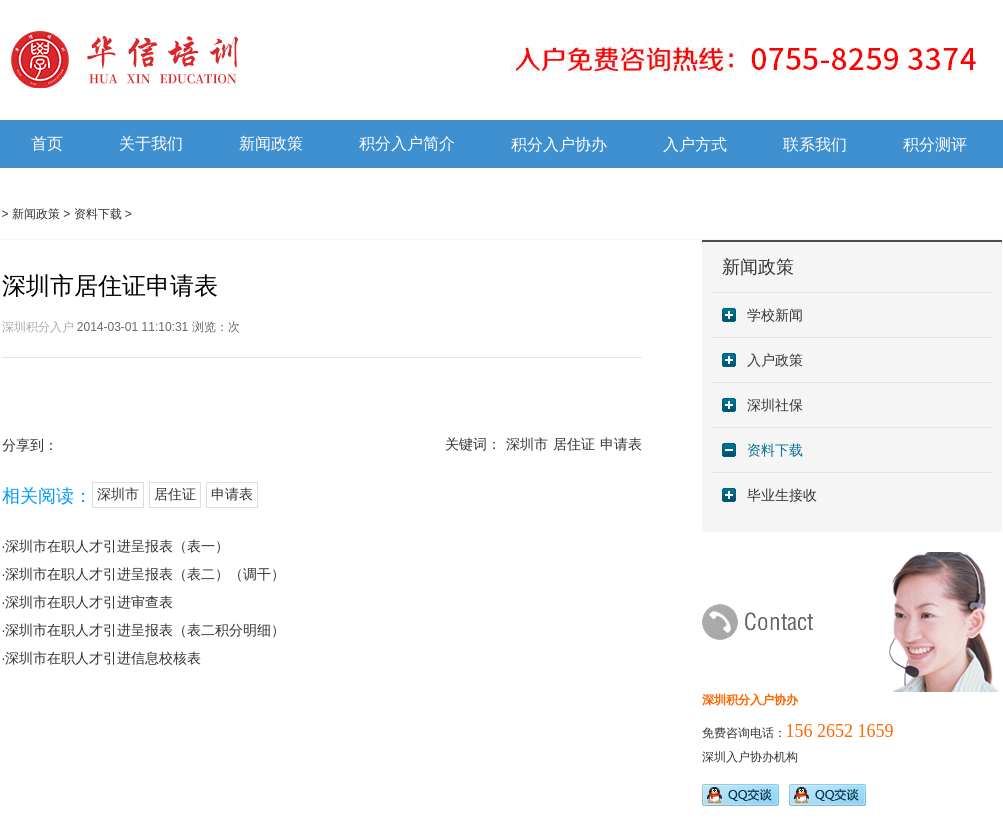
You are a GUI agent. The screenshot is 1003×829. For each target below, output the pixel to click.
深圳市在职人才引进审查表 (89, 602)
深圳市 (527, 444)
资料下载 (98, 214)
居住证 (574, 444)
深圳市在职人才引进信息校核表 (103, 658)
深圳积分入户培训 (209, 59)
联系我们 (815, 144)
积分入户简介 (407, 143)
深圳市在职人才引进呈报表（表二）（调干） (145, 574)
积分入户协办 (559, 144)
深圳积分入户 (38, 327)
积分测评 (935, 144)
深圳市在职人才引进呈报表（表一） (117, 546)
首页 (47, 143)
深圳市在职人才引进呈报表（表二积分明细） (145, 630)
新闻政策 (271, 143)
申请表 (621, 444)
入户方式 (695, 144)
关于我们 (151, 143)
